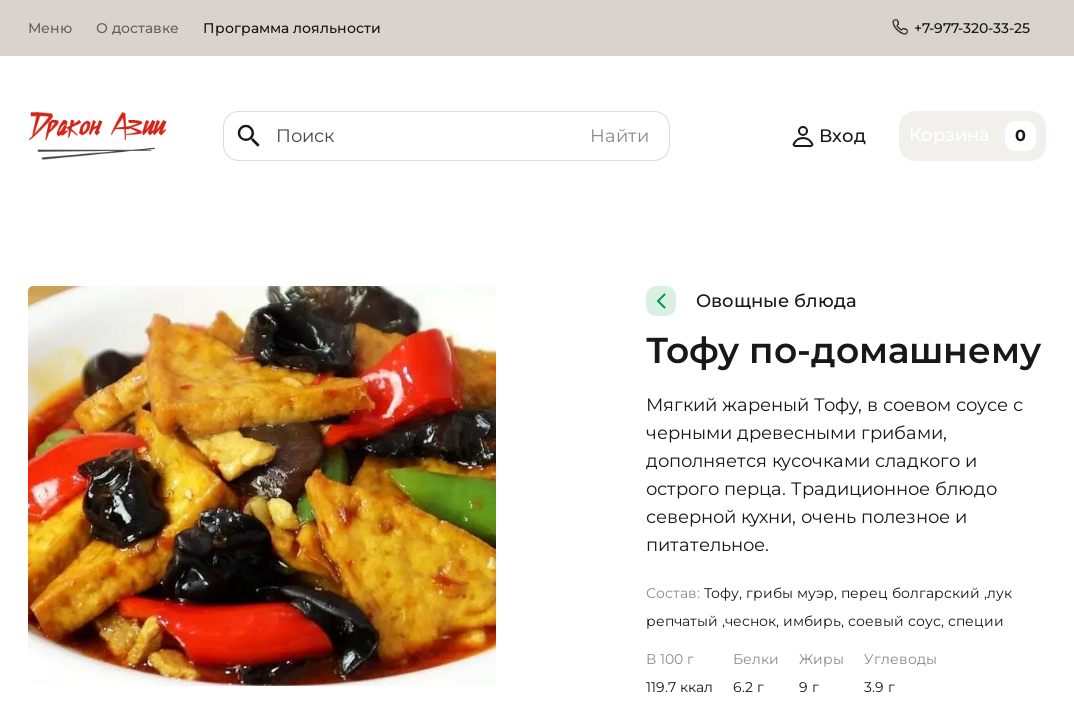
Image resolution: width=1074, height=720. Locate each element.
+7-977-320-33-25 (972, 28)
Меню (50, 28)
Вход (828, 136)
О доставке (137, 28)
